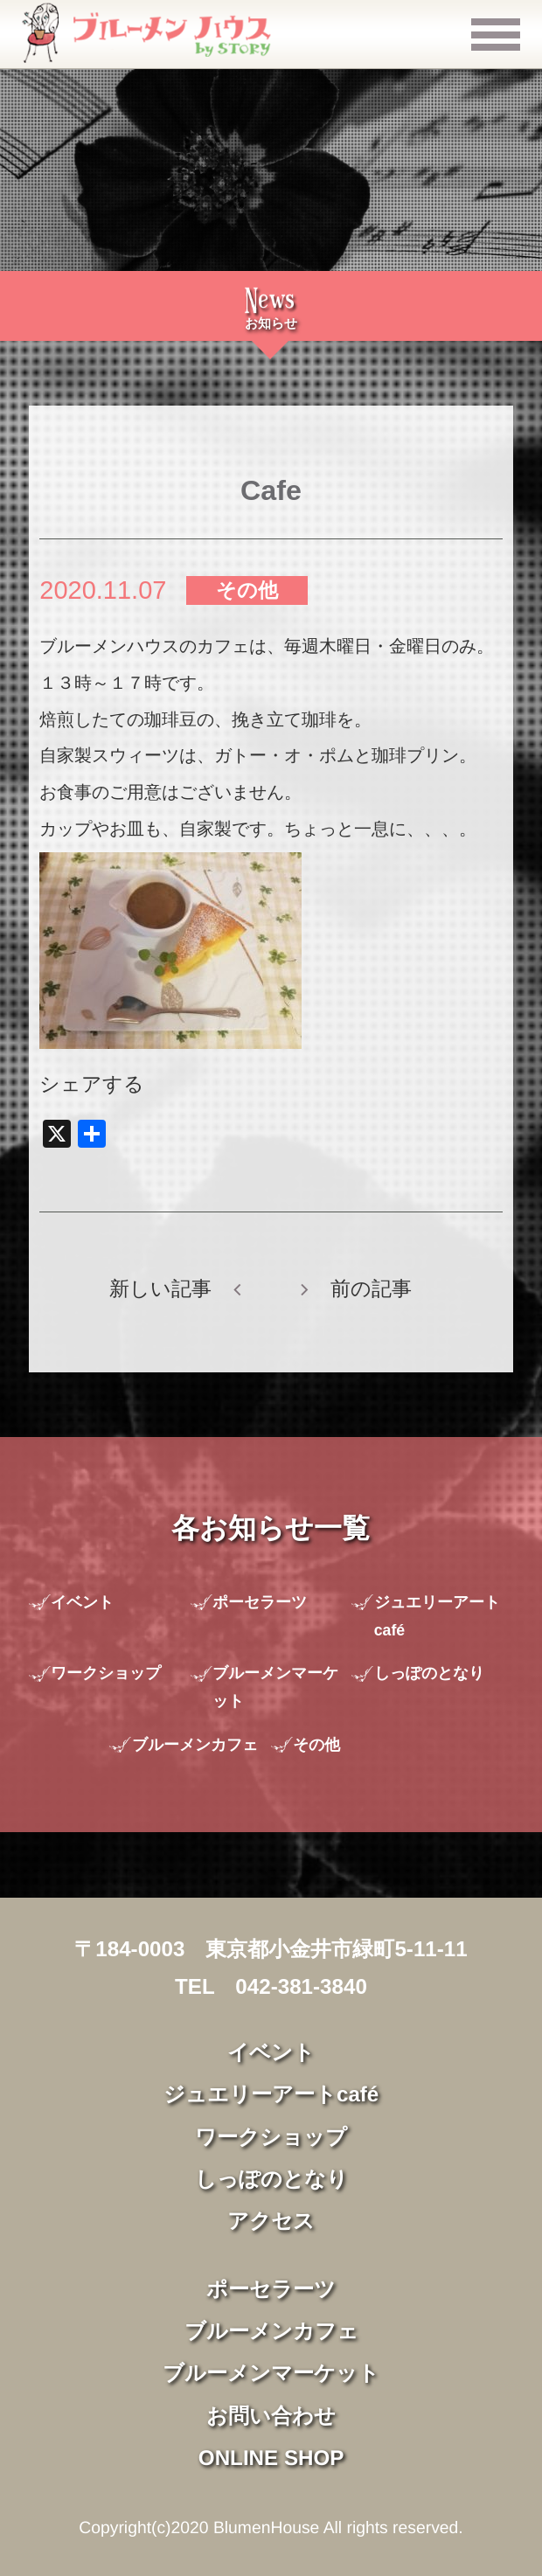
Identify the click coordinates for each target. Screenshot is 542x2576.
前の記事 (371, 1289)
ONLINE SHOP (271, 2457)
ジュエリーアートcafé (437, 1616)
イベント (82, 1602)
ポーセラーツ (259, 1602)
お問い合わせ (271, 2415)
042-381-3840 (301, 1986)
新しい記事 (160, 1289)
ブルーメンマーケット (275, 1687)
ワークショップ (106, 1673)
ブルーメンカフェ (195, 1744)
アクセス (271, 2220)
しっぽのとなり (429, 1673)
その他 (247, 590)
